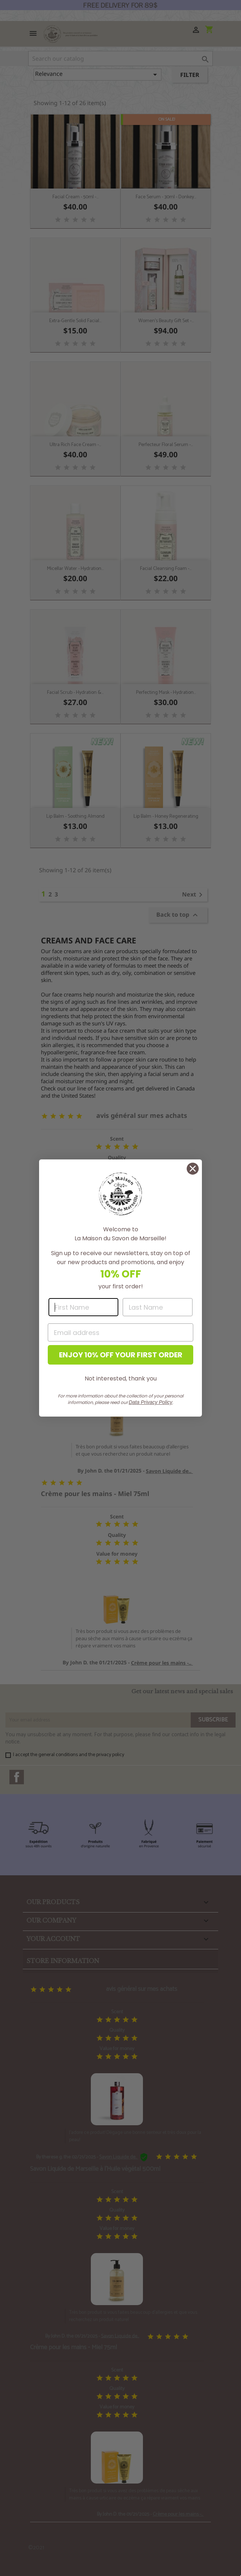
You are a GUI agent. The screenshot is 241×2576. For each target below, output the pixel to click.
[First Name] (83, 1307)
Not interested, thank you (121, 1378)
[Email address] (120, 1332)
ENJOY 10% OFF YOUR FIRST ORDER (120, 1355)
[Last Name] (158, 1307)
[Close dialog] (192, 1168)
